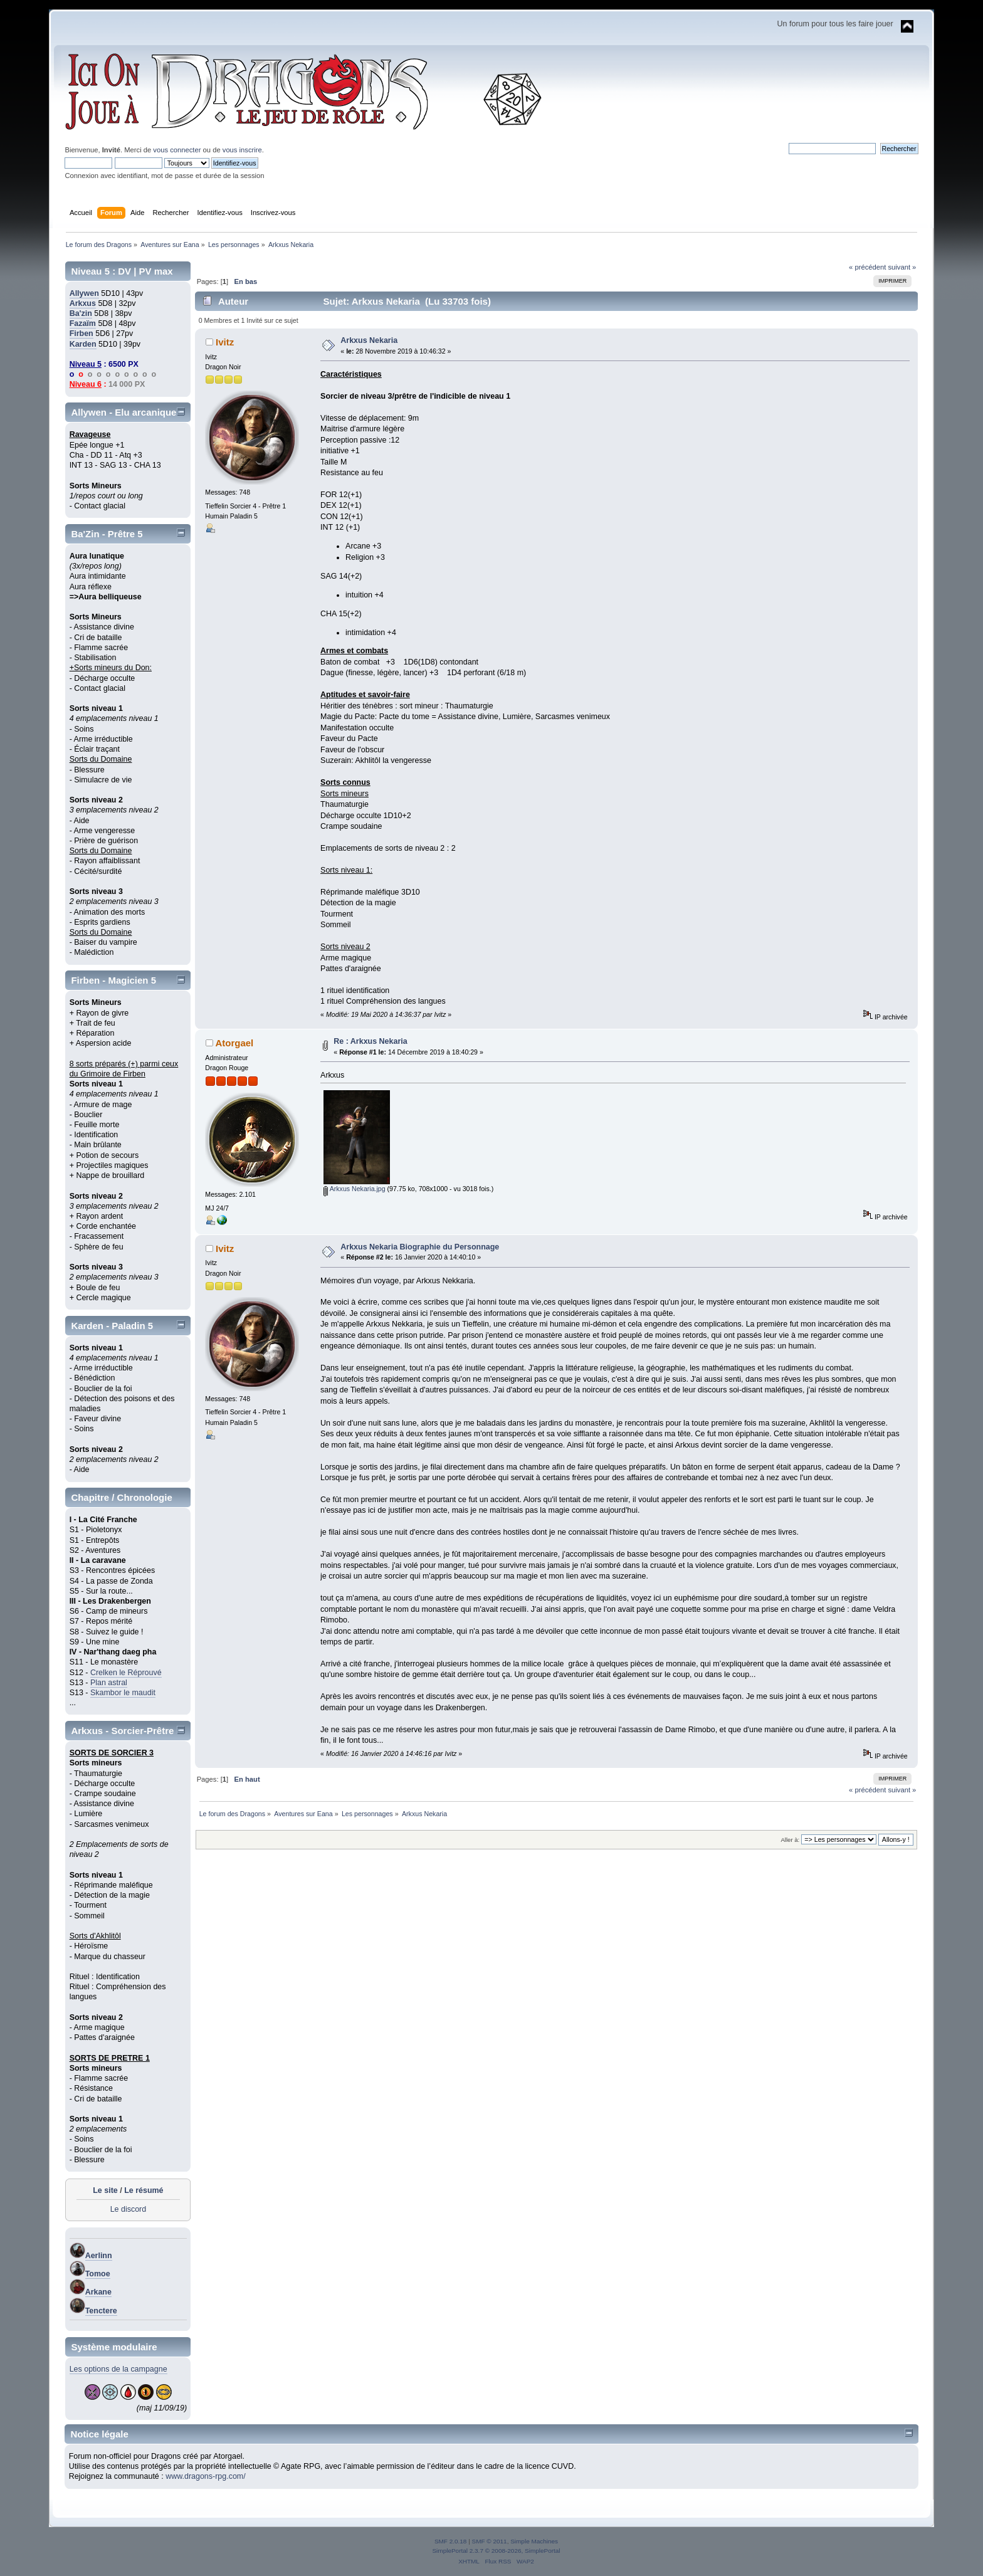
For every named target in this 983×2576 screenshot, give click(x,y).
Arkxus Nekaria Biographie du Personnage (419, 1247)
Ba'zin (81, 313)
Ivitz (225, 342)
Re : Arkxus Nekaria (370, 1041)
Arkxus (83, 303)
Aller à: (790, 1839)
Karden (83, 344)
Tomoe (97, 2273)
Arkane (98, 2292)
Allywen (84, 293)
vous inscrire (242, 150)
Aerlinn (98, 2255)
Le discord (128, 2209)
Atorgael (234, 1043)
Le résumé (143, 2190)
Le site (105, 2190)
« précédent (867, 267)
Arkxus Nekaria (368, 340)
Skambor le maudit (122, 1692)
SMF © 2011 (489, 2541)
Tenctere (101, 2310)
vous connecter (177, 150)
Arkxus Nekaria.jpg (354, 1188)
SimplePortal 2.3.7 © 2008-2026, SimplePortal (496, 2550)
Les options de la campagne (118, 2369)
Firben (81, 333)
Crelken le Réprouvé (126, 1672)
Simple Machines (534, 2541)
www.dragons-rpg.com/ (206, 2476)
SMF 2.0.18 (450, 2541)
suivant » (902, 267)
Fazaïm (83, 323)
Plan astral (108, 1682)
